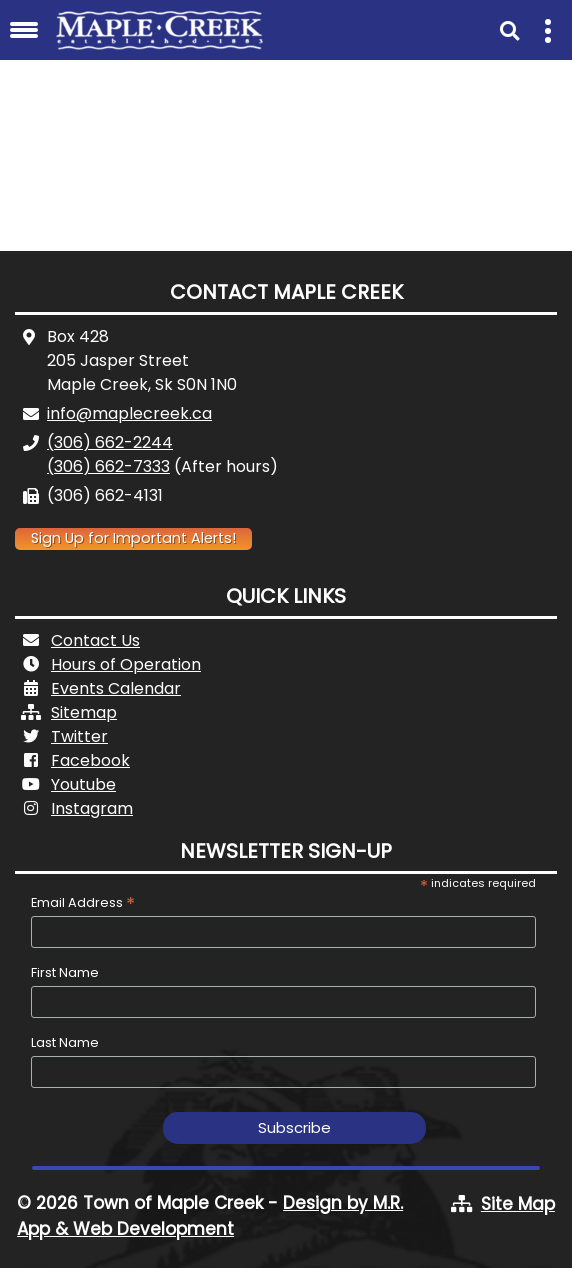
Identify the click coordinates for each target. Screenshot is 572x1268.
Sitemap (84, 712)
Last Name (65, 1042)
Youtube (83, 784)
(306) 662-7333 (108, 466)
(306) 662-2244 (110, 442)
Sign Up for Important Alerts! (133, 538)
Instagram (92, 808)
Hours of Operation (126, 664)
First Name (65, 972)
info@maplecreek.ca (129, 413)
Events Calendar (116, 688)
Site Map (518, 1204)
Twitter (79, 736)
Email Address (83, 902)
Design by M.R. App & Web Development (210, 1216)
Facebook (90, 760)
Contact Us (95, 640)
